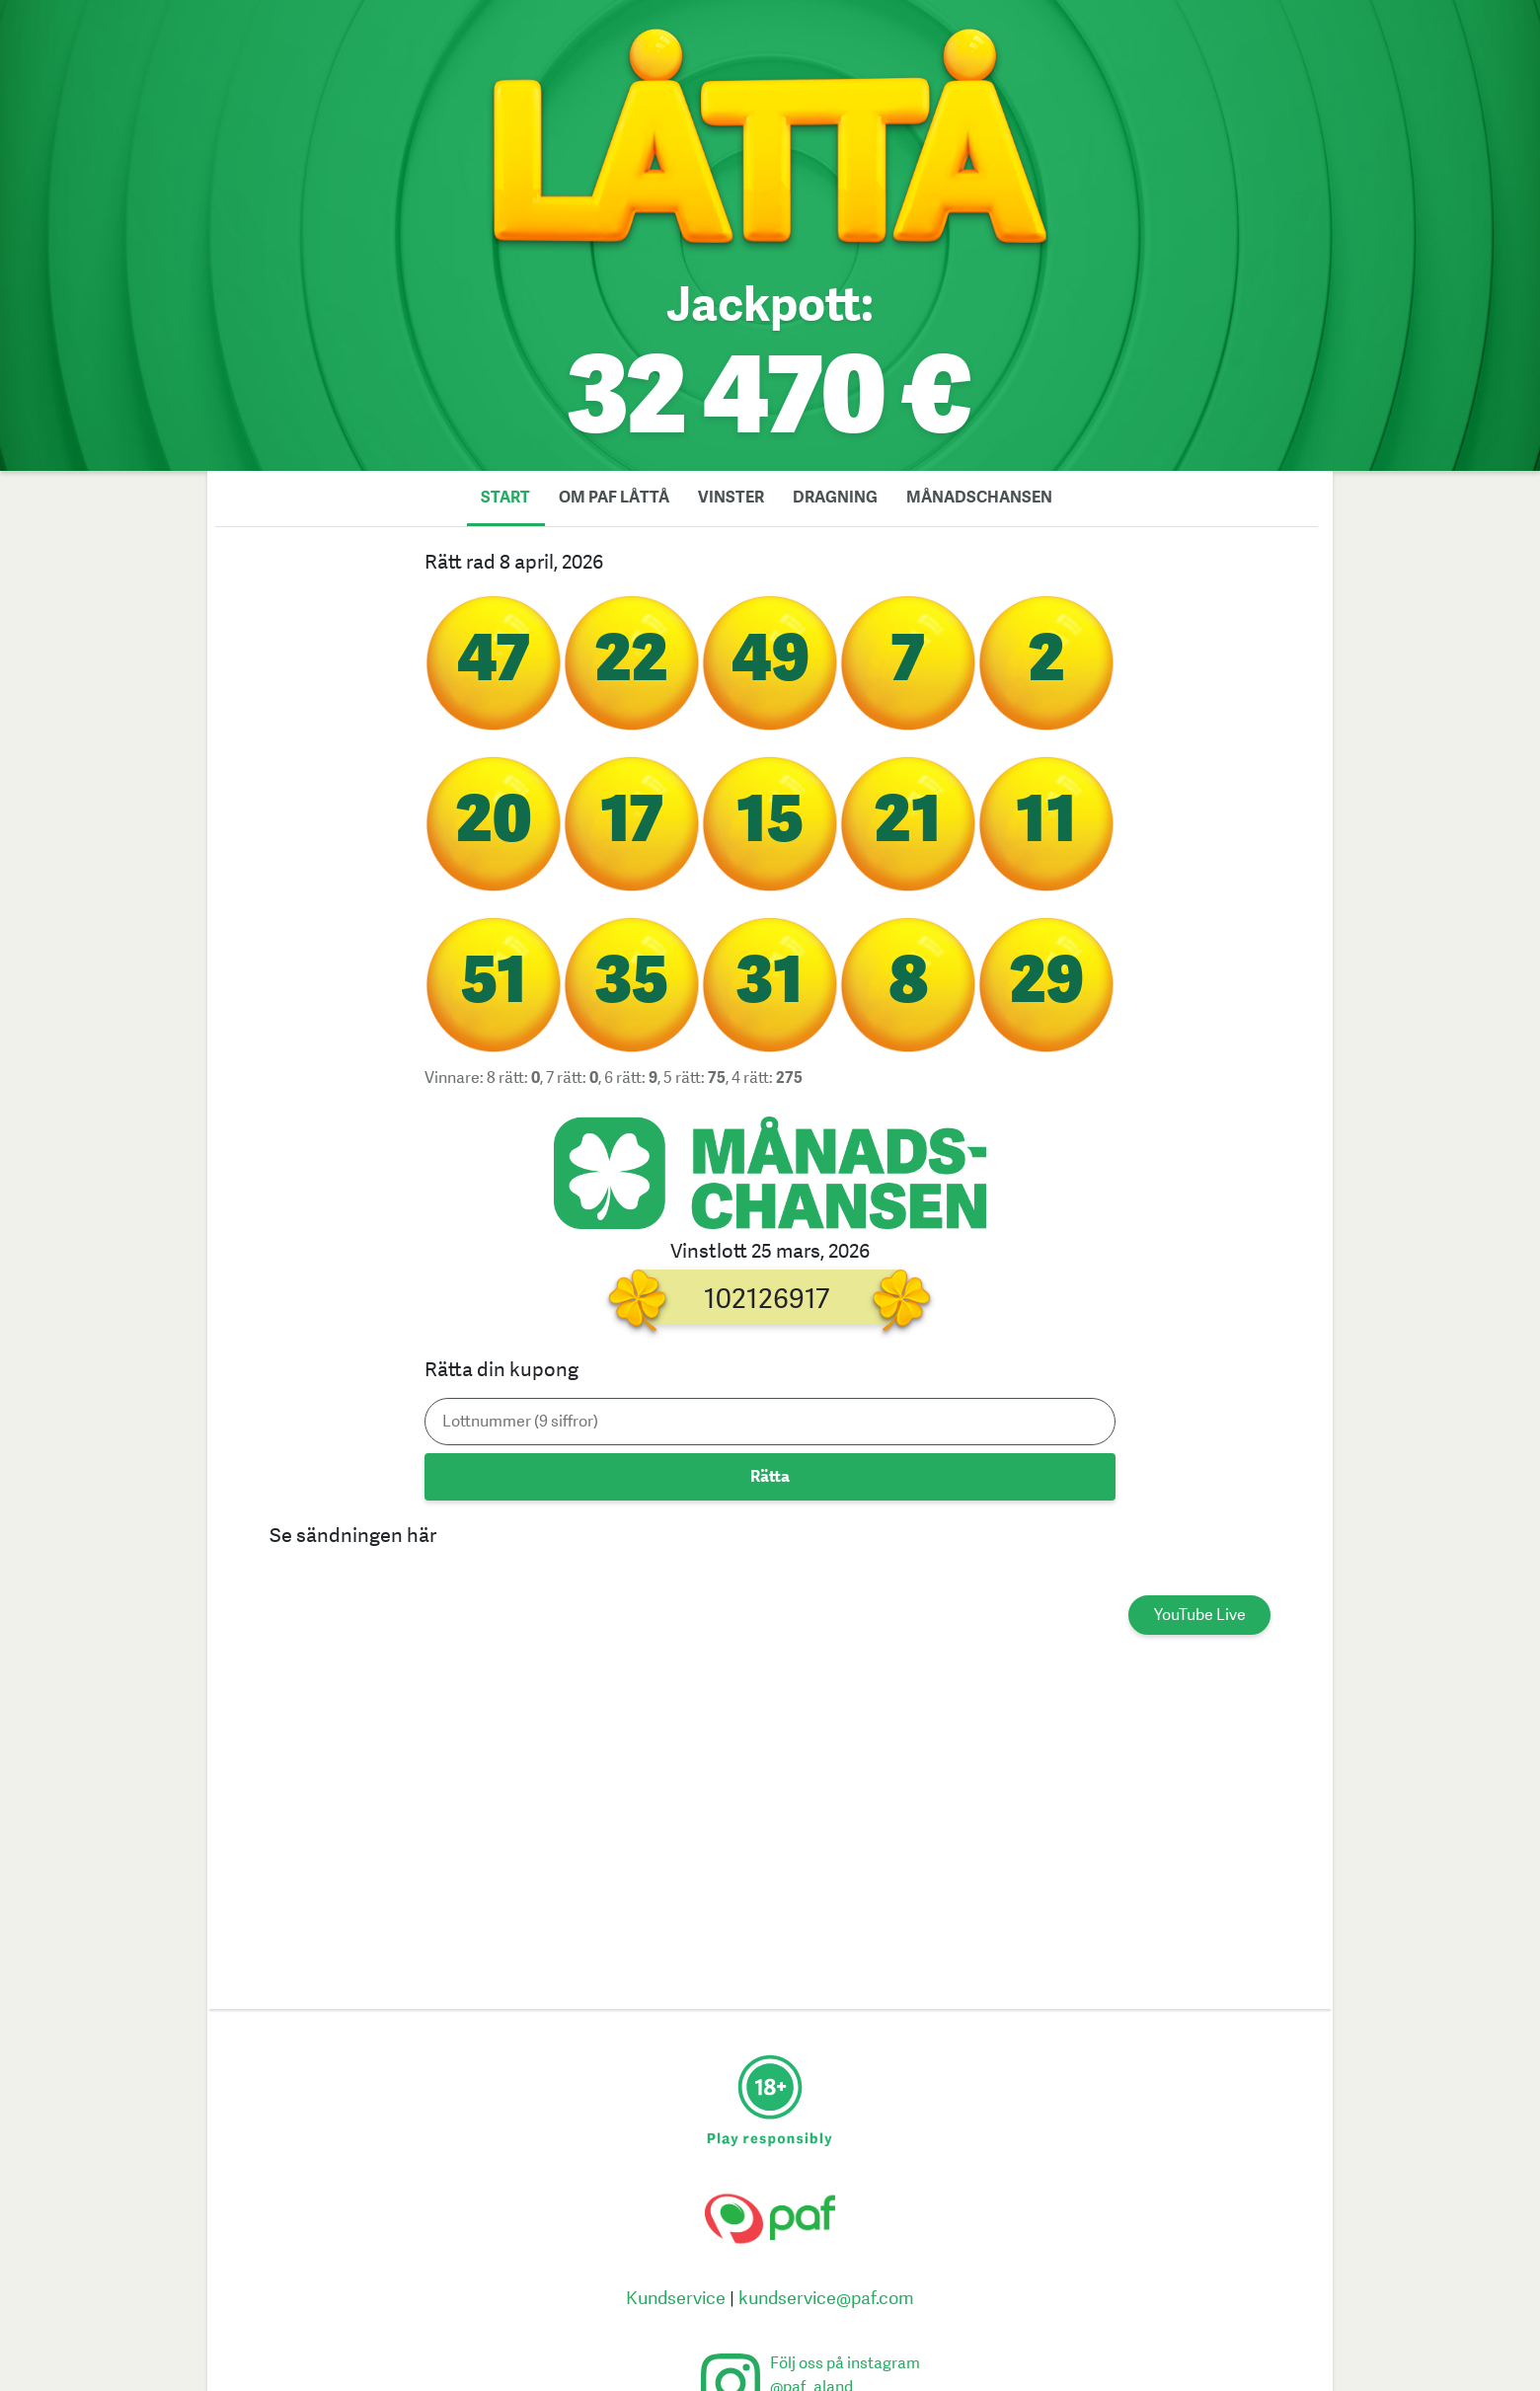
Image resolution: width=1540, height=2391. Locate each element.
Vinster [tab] (731, 497)
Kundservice (676, 2298)
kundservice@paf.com (826, 2298)
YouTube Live (1200, 1615)
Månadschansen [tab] (979, 497)
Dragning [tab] (835, 497)
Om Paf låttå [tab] (614, 497)
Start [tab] (505, 497)
